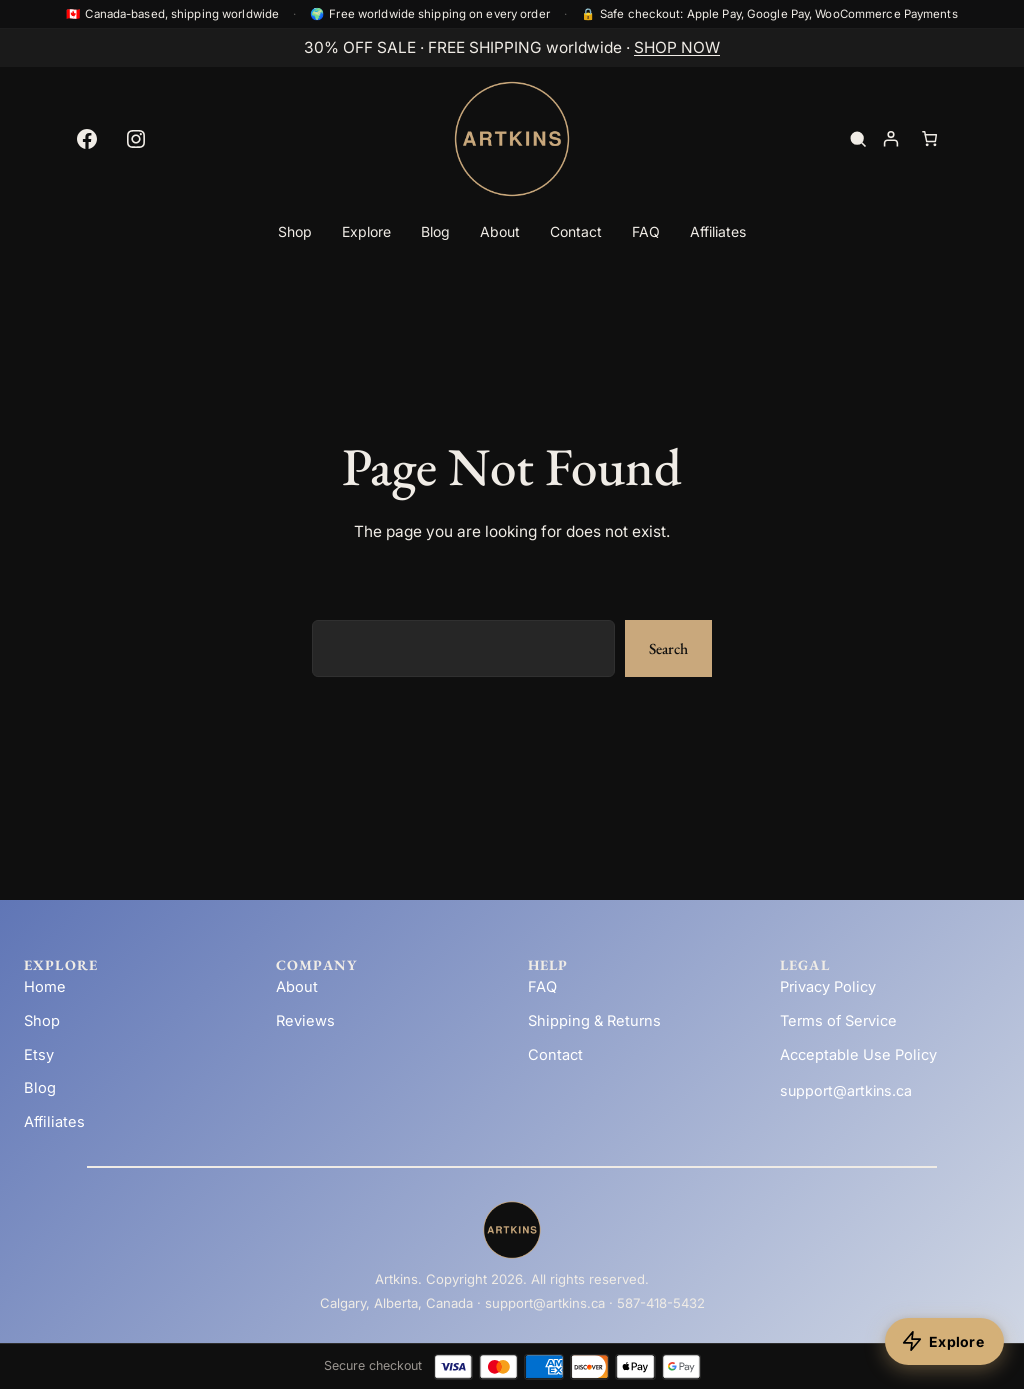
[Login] (891, 139)
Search (668, 648)
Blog (40, 1088)
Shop (42, 1021)
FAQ (542, 987)
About (297, 987)
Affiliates (54, 1122)
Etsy (39, 1055)
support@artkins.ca (846, 1090)
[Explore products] (944, 1341)
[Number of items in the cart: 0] (929, 139)
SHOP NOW (677, 47)
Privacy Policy (828, 987)
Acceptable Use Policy (858, 1055)
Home (45, 987)
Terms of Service (838, 1021)
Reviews (305, 1021)
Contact (555, 1055)
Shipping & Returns (594, 1021)
